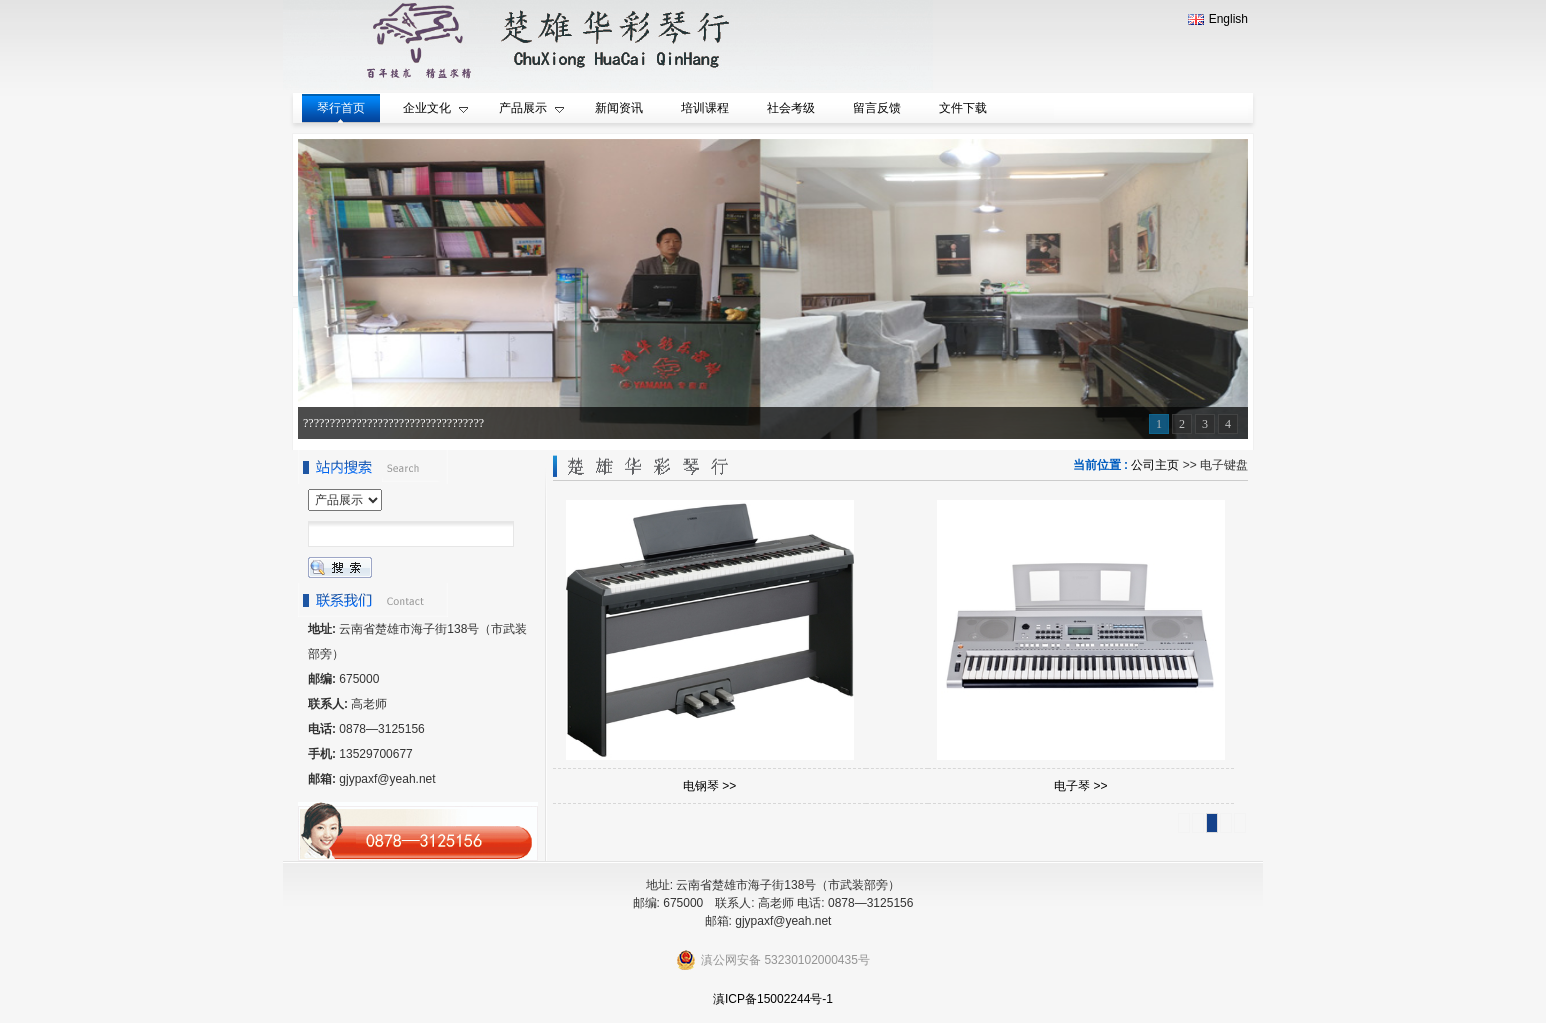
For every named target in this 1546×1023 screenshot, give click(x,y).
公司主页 (1155, 465)
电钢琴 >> (709, 786)
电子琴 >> (1080, 786)
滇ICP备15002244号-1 (773, 999)
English (1218, 19)
